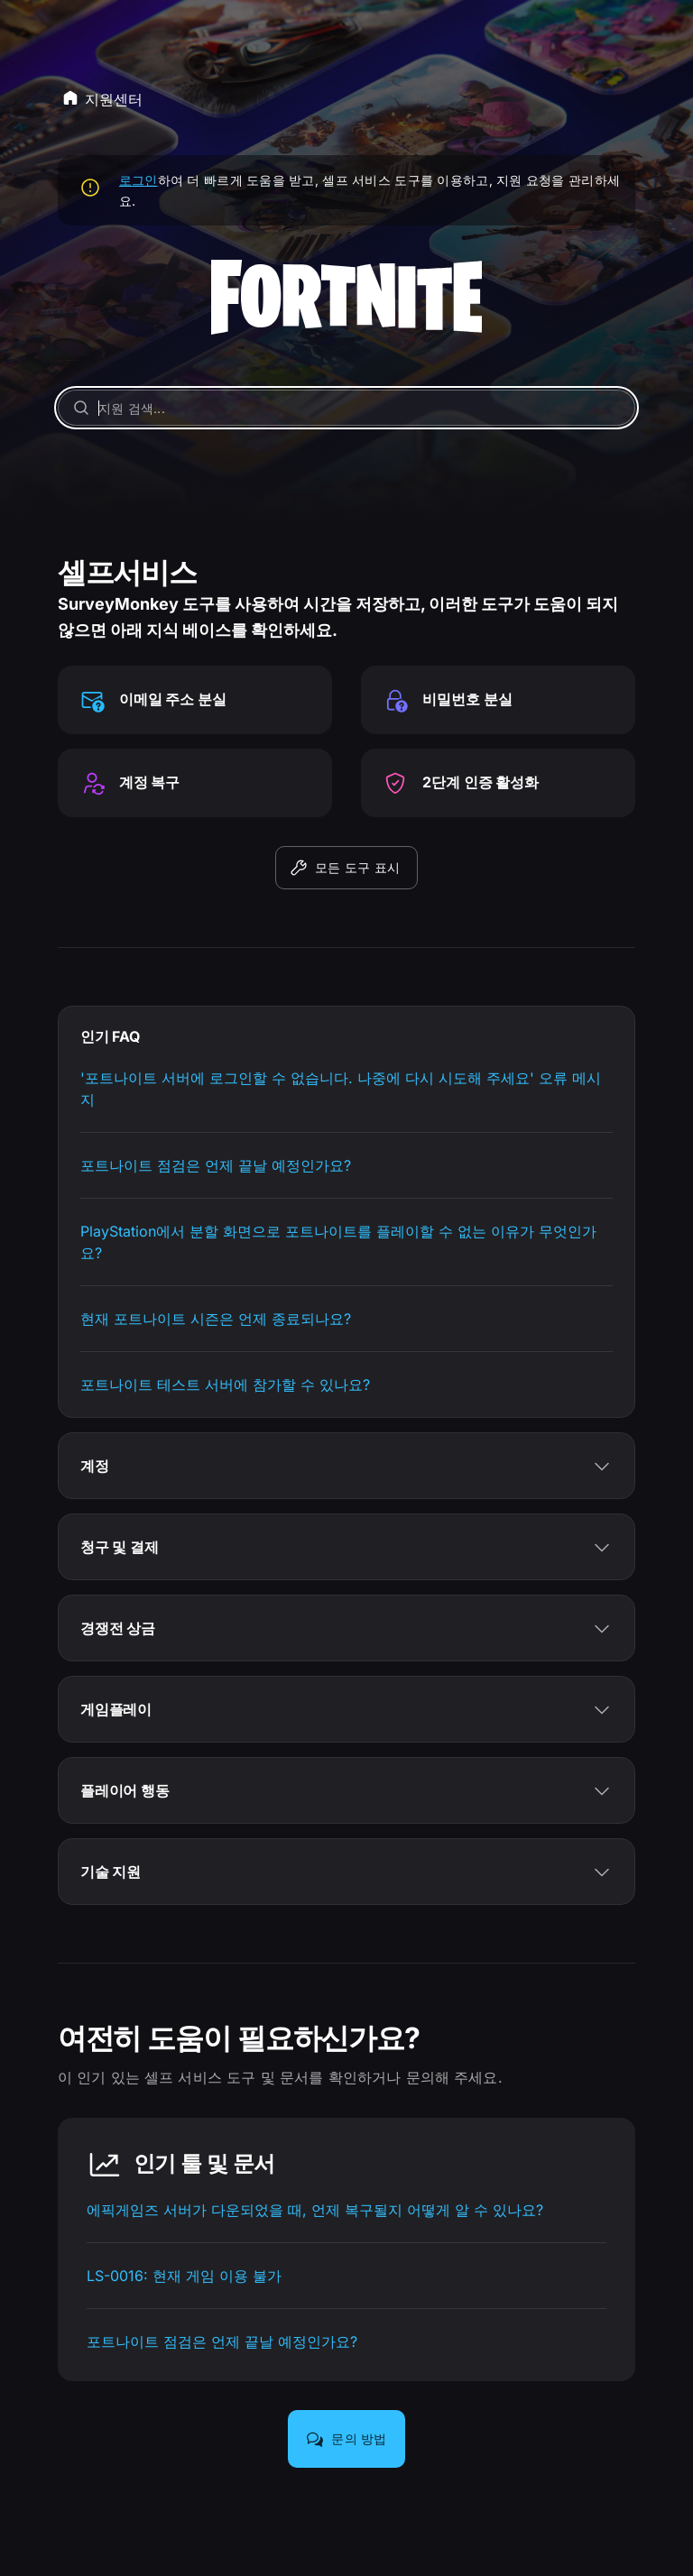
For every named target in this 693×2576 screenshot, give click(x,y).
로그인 (138, 180)
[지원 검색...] (347, 408)
